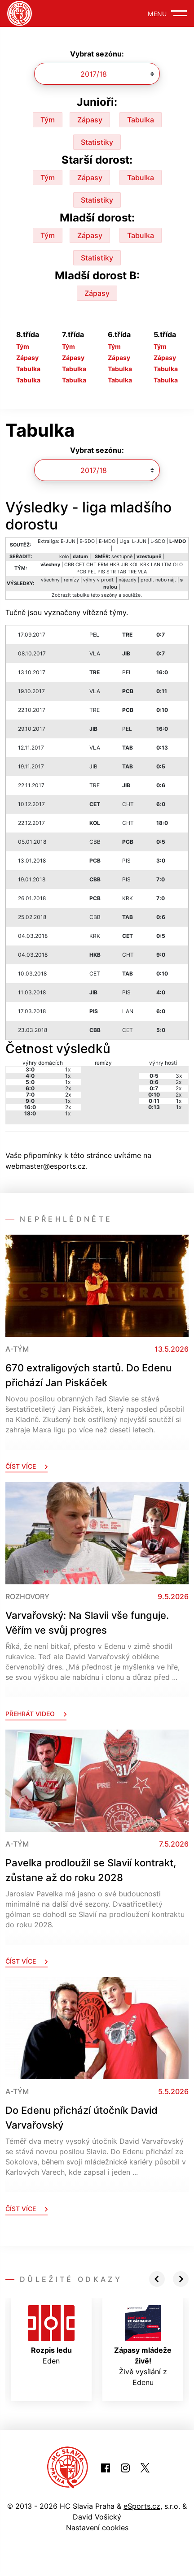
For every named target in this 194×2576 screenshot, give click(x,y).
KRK (145, 565)
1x (68, 1069)
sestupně (121, 556)
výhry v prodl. (99, 580)
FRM (103, 565)
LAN (155, 565)
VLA (142, 572)
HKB (114, 565)
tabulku (80, 595)
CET (80, 565)
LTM (167, 565)
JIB (124, 565)
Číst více (26, 1466)
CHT (91, 565)
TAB (121, 572)
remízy (71, 580)
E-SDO (87, 541)
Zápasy (89, 119)
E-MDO (107, 541)
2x (68, 1088)
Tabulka (140, 119)
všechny (50, 580)
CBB (69, 565)
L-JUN (139, 541)
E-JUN (68, 541)
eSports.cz (141, 2506)
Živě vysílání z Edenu (143, 2346)
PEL (92, 572)
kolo (64, 556)
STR (111, 572)
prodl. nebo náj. (158, 580)
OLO (178, 565)
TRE (132, 572)
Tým (47, 119)
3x (179, 1075)
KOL (134, 565)
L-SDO (157, 541)
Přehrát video (35, 1713)
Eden (51, 2335)
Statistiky (97, 142)
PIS (101, 572)
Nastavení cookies (97, 2527)
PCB (81, 572)
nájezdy (128, 580)
